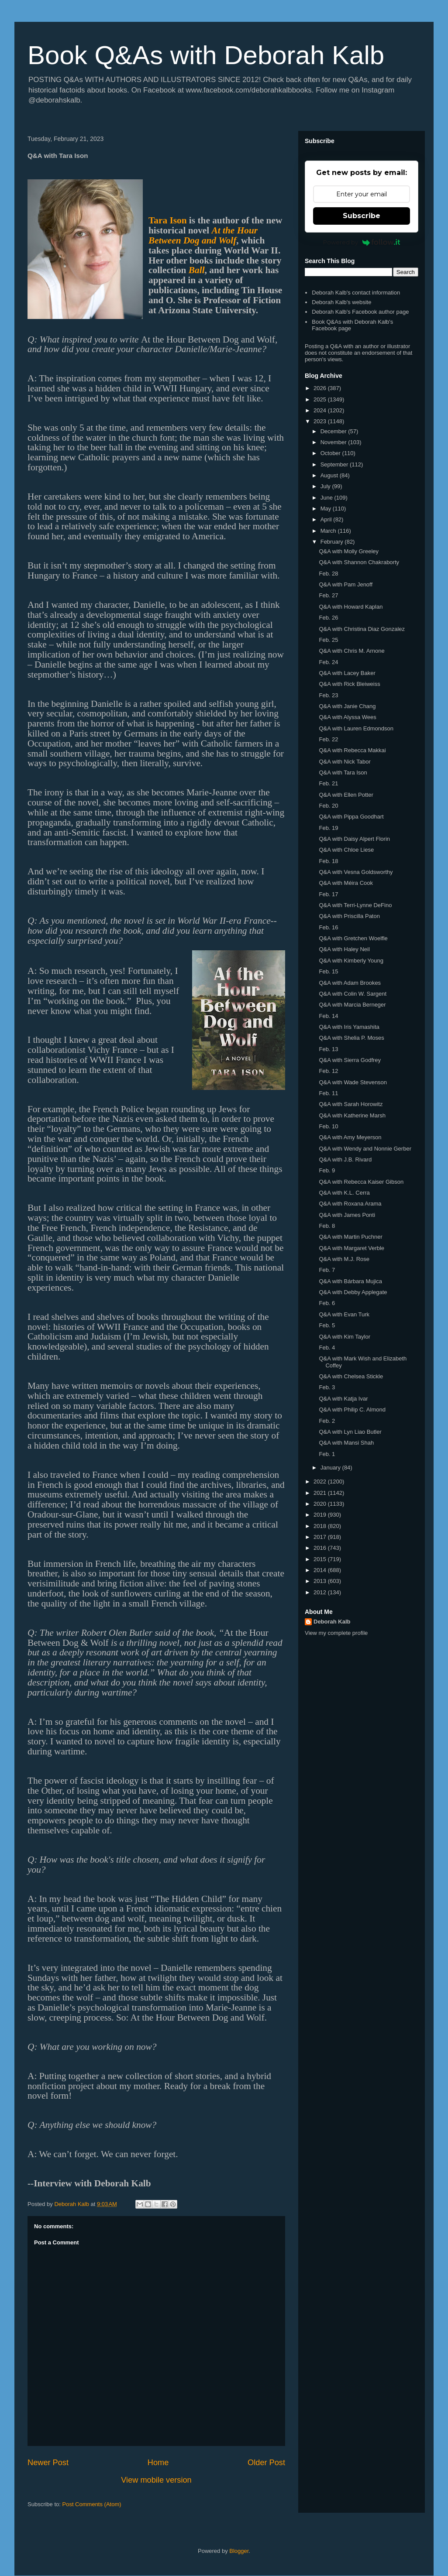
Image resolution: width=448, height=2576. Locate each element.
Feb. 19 (328, 828)
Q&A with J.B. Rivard (345, 1159)
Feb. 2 (327, 1421)
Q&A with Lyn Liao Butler (350, 1431)
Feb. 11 (328, 1093)
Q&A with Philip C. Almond (352, 1409)
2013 (321, 1581)
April (327, 519)
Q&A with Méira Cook (346, 883)
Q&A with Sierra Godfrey (350, 1060)
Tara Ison (167, 220)
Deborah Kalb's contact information (356, 292)
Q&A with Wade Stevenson (353, 1082)
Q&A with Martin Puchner (350, 1236)
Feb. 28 (328, 573)
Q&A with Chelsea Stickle (351, 1376)
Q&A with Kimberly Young (351, 960)
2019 (321, 1514)
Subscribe (361, 216)
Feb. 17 (328, 894)
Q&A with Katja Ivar (343, 1398)
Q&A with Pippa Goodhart (351, 816)
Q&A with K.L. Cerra (344, 1192)
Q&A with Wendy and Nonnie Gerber (365, 1148)
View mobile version (156, 2480)
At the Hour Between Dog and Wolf (203, 235)
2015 (321, 1559)
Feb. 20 (328, 805)
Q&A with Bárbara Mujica (350, 1281)
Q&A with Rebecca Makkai (352, 750)
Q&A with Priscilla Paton (349, 916)
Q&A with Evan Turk (344, 1314)
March (329, 531)
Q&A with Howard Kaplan (351, 606)
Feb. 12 (328, 1071)
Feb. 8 (327, 1226)
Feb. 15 (328, 971)
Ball (197, 270)
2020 (321, 1503)
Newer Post (48, 2462)
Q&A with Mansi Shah (346, 1442)
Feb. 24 (328, 662)
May (326, 508)
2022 (321, 1481)
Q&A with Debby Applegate (353, 1292)
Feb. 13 (328, 1049)
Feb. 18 (328, 861)
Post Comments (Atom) (91, 2504)
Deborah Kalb (332, 1621)
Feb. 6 (327, 1303)
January (331, 1467)
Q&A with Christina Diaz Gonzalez (362, 629)
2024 (321, 410)
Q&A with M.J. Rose (344, 1259)
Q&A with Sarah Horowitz (351, 1104)
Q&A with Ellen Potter (346, 794)
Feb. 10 (328, 1126)
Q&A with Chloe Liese (346, 849)
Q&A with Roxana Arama (350, 1203)
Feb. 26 (328, 617)
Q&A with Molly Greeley (349, 551)
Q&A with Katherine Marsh (352, 1115)
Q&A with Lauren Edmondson (356, 728)
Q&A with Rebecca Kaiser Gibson (361, 1181)
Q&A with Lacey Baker (347, 673)
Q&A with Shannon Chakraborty (359, 562)
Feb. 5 (327, 1325)
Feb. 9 (327, 1170)
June (327, 497)
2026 (321, 388)
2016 (321, 1548)
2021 (321, 1493)
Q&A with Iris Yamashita (349, 1027)
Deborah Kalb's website (341, 302)
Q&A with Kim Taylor (344, 1336)
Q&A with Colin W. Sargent (352, 993)
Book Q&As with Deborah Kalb (206, 55)
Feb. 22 (328, 739)
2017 (321, 1537)
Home (158, 2462)
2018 (321, 1526)
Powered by (361, 242)
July (326, 486)
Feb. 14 (328, 1016)
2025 (321, 399)
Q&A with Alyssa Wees (347, 717)
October (331, 453)
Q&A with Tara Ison (343, 772)
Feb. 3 (327, 1387)
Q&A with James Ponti (347, 1215)
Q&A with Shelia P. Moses (351, 1038)
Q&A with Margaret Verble (351, 1248)
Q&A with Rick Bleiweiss (349, 684)
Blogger (238, 2551)
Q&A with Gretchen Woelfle (353, 938)
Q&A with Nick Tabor (344, 761)
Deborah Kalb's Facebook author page (360, 311)
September (335, 464)
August (330, 475)
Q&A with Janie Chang (347, 706)
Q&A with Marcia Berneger (352, 1004)
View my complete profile (336, 1633)
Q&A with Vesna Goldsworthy (356, 872)
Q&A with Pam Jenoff (345, 584)
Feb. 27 (328, 595)
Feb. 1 (327, 1454)
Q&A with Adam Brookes (350, 983)
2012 (321, 1592)
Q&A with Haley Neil (344, 949)
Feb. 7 (327, 1270)
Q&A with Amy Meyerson (350, 1137)
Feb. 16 (328, 927)
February (332, 541)
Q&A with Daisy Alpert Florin (354, 839)
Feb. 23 (328, 695)
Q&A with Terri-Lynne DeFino (355, 905)
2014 (321, 1570)
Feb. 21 (328, 783)
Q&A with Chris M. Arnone (351, 650)
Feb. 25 (328, 640)
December (334, 431)
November (334, 442)
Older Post (266, 2462)
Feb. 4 (327, 1347)
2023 (321, 421)
